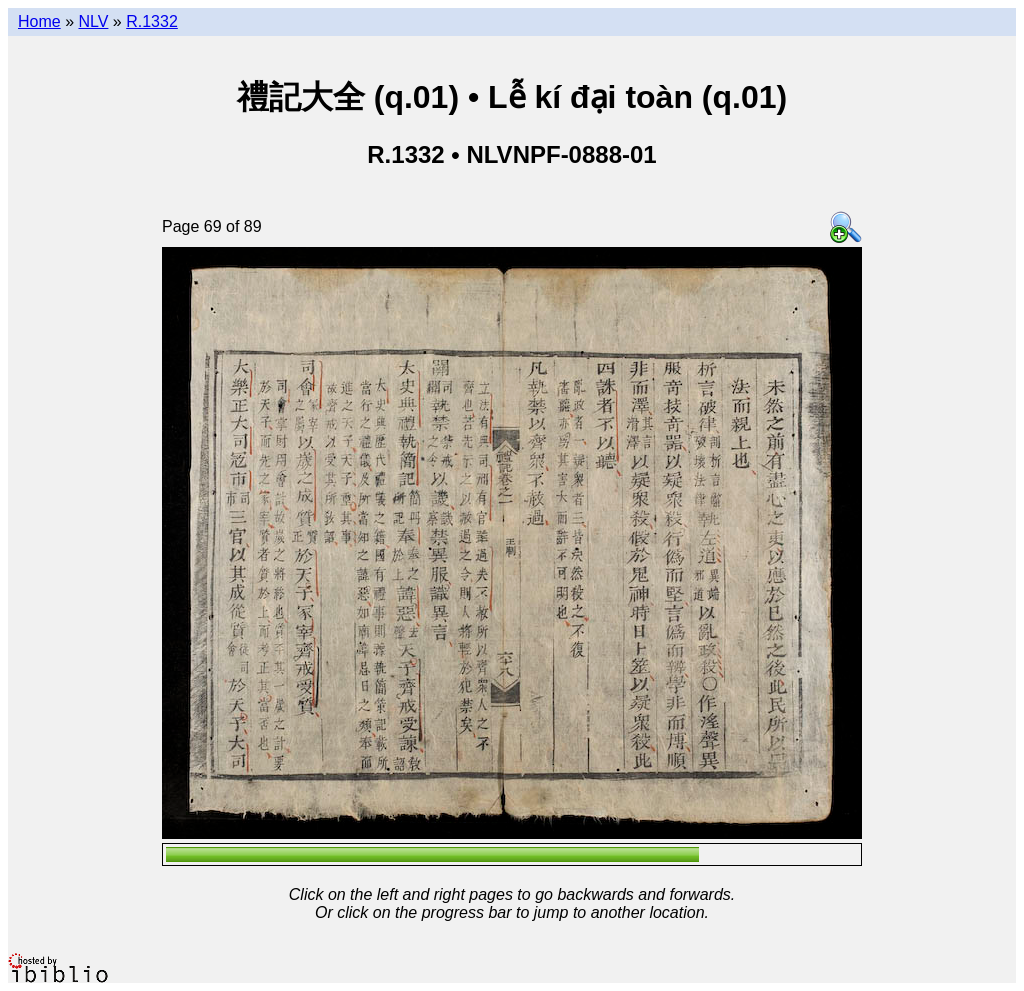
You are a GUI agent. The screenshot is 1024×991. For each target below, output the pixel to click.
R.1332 (152, 21)
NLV (93, 21)
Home (39, 21)
